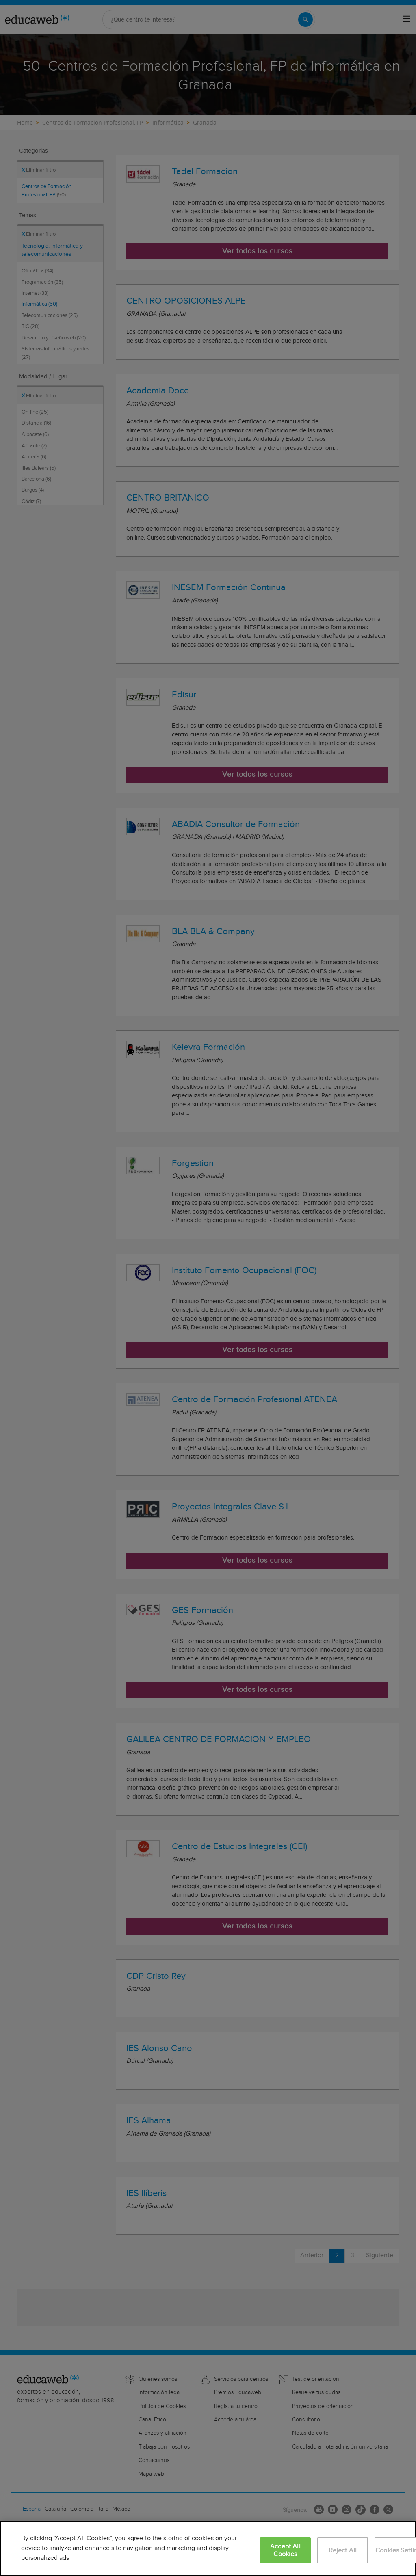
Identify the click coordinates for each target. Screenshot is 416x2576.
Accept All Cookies (285, 2550)
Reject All (343, 2550)
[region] (208, 2548)
